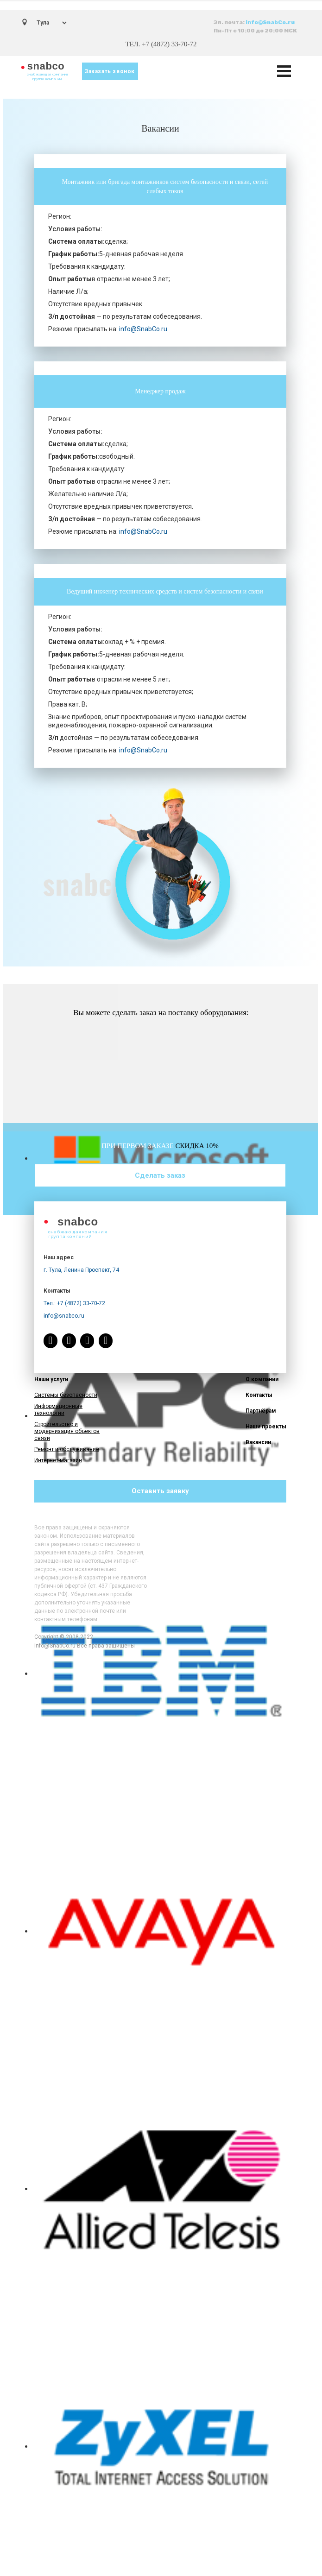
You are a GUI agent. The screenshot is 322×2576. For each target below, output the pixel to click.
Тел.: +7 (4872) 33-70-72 (74, 1303)
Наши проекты (266, 1426)
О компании (262, 1379)
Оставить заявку (160, 1491)
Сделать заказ (160, 1175)
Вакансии (258, 1442)
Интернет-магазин (58, 1460)
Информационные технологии (58, 1409)
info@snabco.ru (64, 1316)
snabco (46, 66)
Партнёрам (261, 1411)
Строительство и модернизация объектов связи (67, 1431)
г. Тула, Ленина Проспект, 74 (81, 1270)
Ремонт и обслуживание (66, 1449)
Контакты (259, 1395)
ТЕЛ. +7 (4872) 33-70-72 (160, 44)
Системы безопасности (65, 1395)
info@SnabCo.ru (270, 22)
